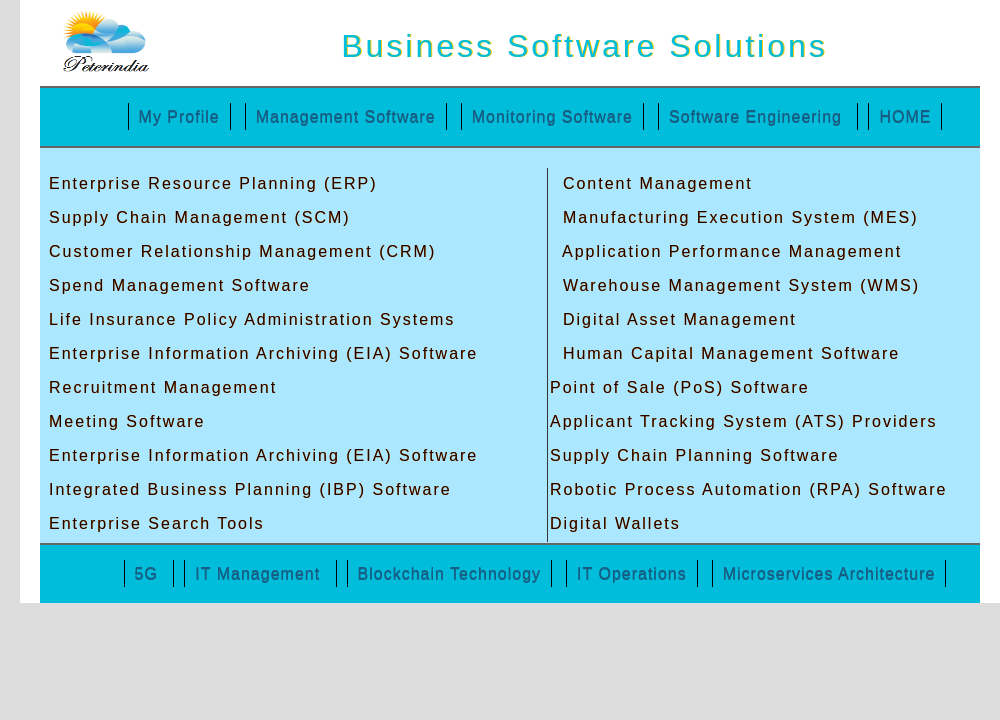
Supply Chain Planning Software (694, 455)
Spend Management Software (180, 285)
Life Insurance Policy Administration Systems (252, 319)
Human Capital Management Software (728, 353)
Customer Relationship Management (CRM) (242, 251)
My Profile (179, 116)
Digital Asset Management (676, 319)
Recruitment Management (163, 387)
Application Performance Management (729, 251)
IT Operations (632, 573)
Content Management (654, 183)
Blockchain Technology (449, 573)
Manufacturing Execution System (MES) (737, 217)
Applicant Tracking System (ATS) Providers (744, 421)
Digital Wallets (615, 523)
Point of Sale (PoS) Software (680, 387)
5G (149, 573)
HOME (905, 116)
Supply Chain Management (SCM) (200, 217)
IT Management (260, 573)
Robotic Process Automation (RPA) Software (748, 489)
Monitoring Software (552, 116)
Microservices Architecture (829, 573)
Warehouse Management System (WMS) (738, 285)
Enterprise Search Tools (157, 523)
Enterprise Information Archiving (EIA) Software (263, 353)
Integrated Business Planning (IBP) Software (250, 489)
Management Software (346, 116)
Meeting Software (127, 421)
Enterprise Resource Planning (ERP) (213, 183)
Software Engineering (758, 116)
